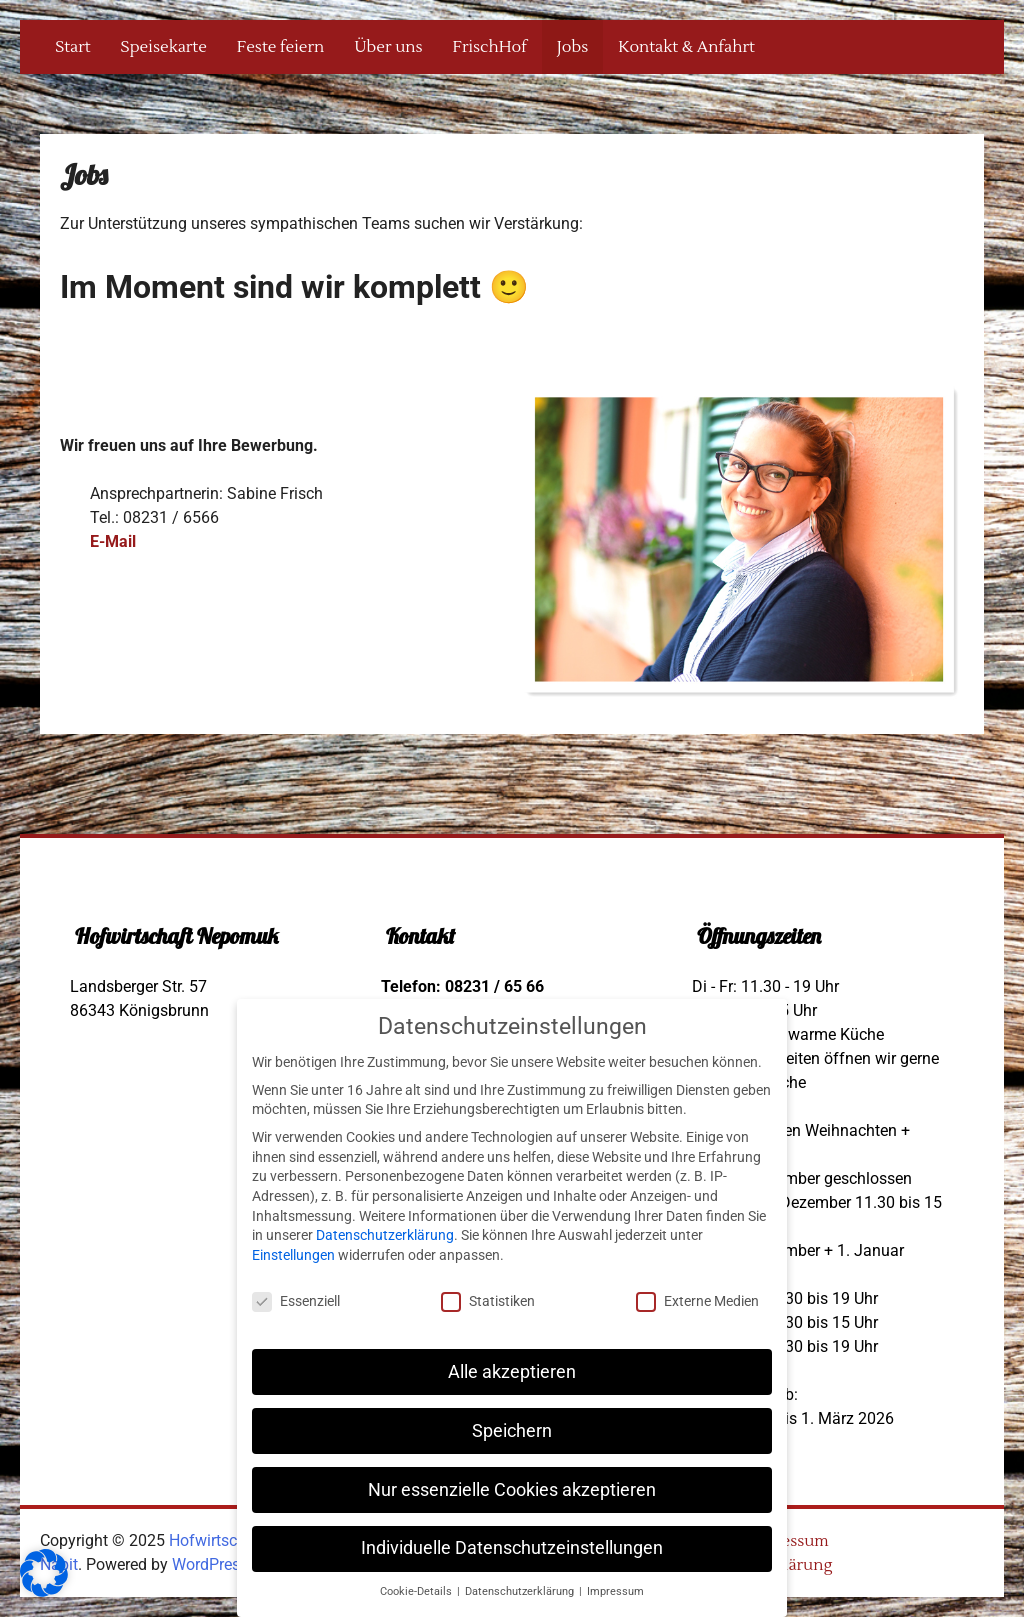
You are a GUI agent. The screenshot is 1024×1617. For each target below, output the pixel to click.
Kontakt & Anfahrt (686, 47)
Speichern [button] (512, 1431)
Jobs (573, 47)
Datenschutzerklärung (385, 1235)
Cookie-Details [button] (417, 1591)
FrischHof (490, 47)
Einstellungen (293, 1255)
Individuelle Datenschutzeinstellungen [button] (512, 1548)
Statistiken (488, 1301)
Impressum (787, 1541)
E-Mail (113, 541)
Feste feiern (280, 47)
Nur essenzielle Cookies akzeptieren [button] (512, 1490)
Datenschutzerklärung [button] (521, 1591)
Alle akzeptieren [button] (512, 1372)
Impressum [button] (615, 1591)
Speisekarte (164, 47)
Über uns (388, 47)
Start (72, 47)
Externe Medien (697, 1301)
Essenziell (296, 1301)
